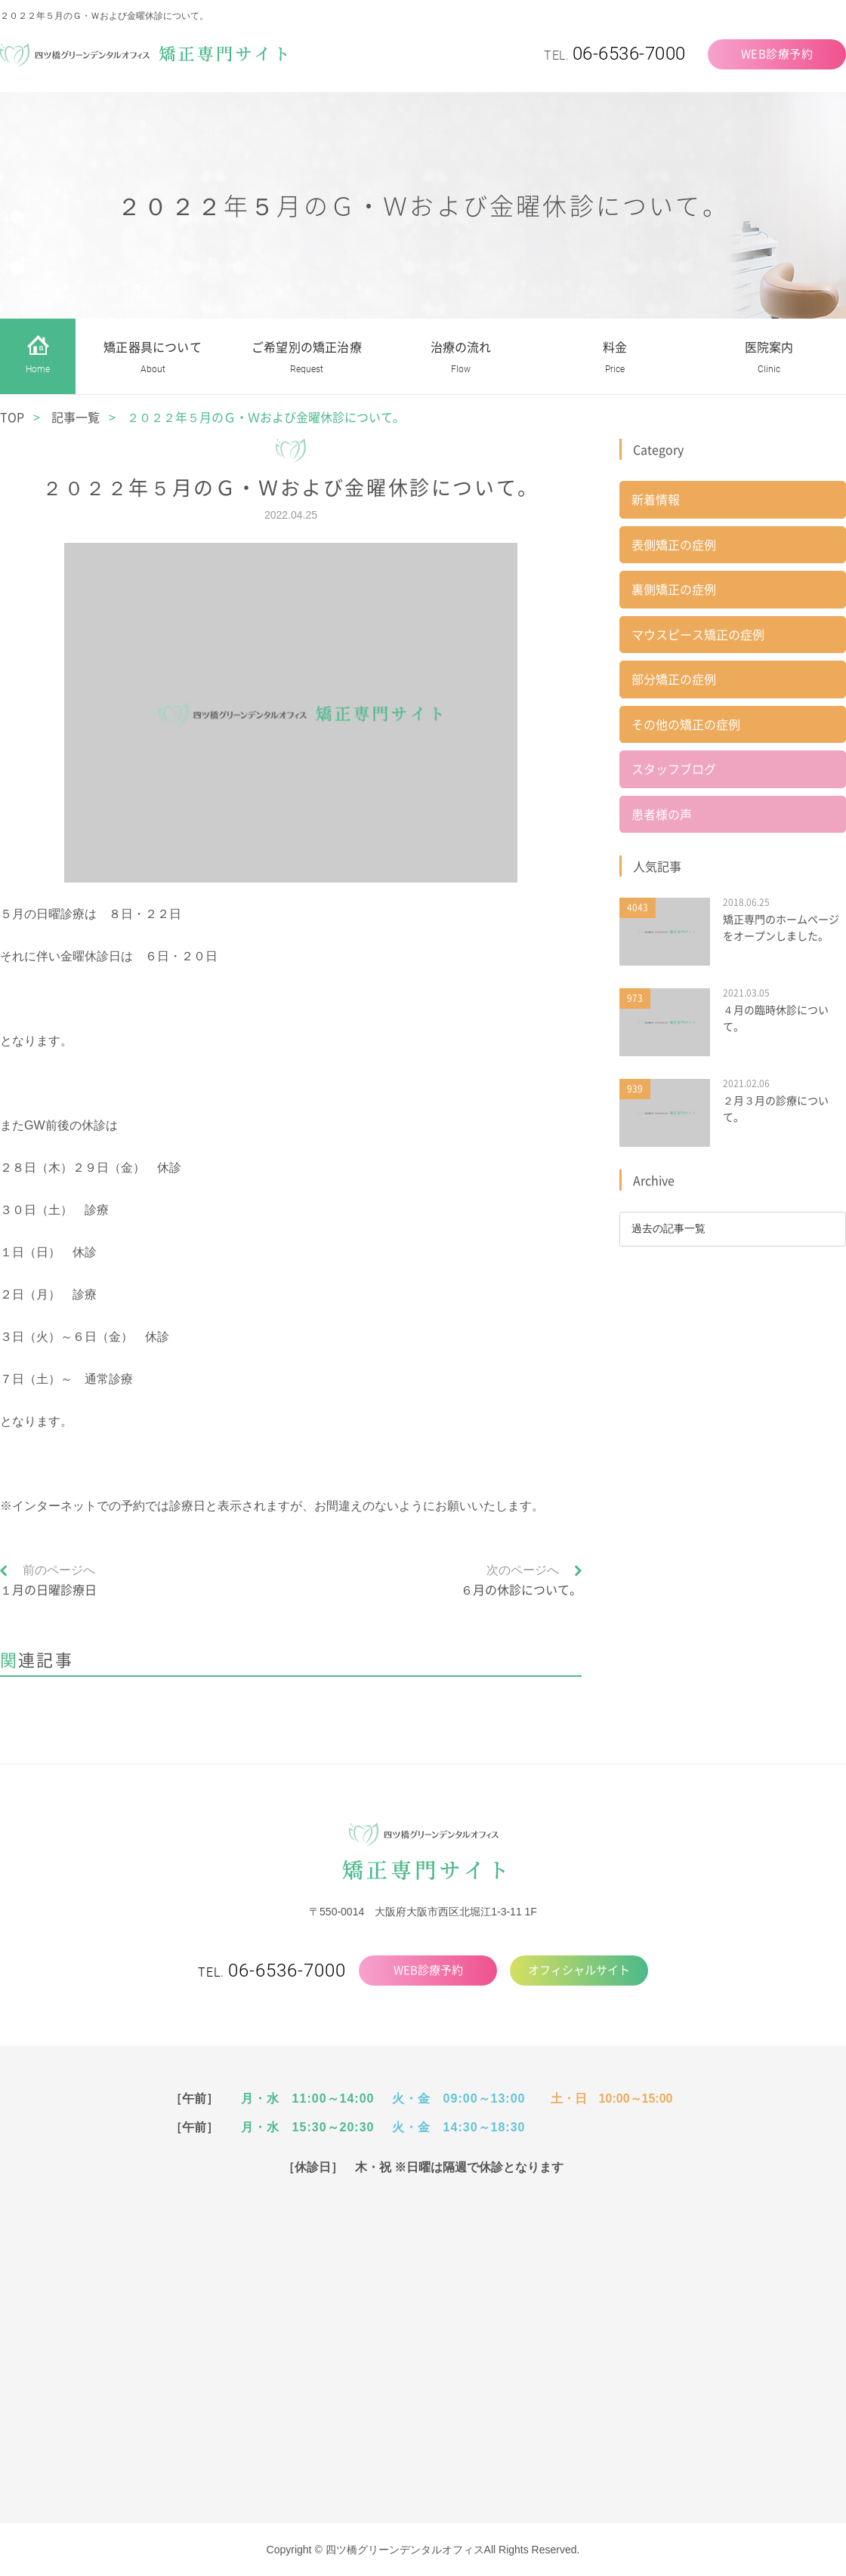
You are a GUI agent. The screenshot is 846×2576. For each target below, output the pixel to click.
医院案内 (769, 358)
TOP (12, 417)
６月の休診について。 (521, 1589)
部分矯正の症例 (673, 681)
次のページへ (522, 1570)
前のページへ (59, 1570)
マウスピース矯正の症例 (697, 636)
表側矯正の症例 (673, 545)
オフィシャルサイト (579, 1969)
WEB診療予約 (777, 53)
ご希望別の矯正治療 (307, 358)
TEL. (272, 1972)
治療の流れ (461, 358)
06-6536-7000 (629, 53)
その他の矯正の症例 (685, 726)
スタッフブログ (673, 772)
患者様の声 (661, 817)
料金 (615, 358)
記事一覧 (75, 417)
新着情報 (655, 500)
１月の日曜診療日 (48, 1589)
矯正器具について (152, 358)
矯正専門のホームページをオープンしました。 (781, 930)
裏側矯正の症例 (673, 590)
